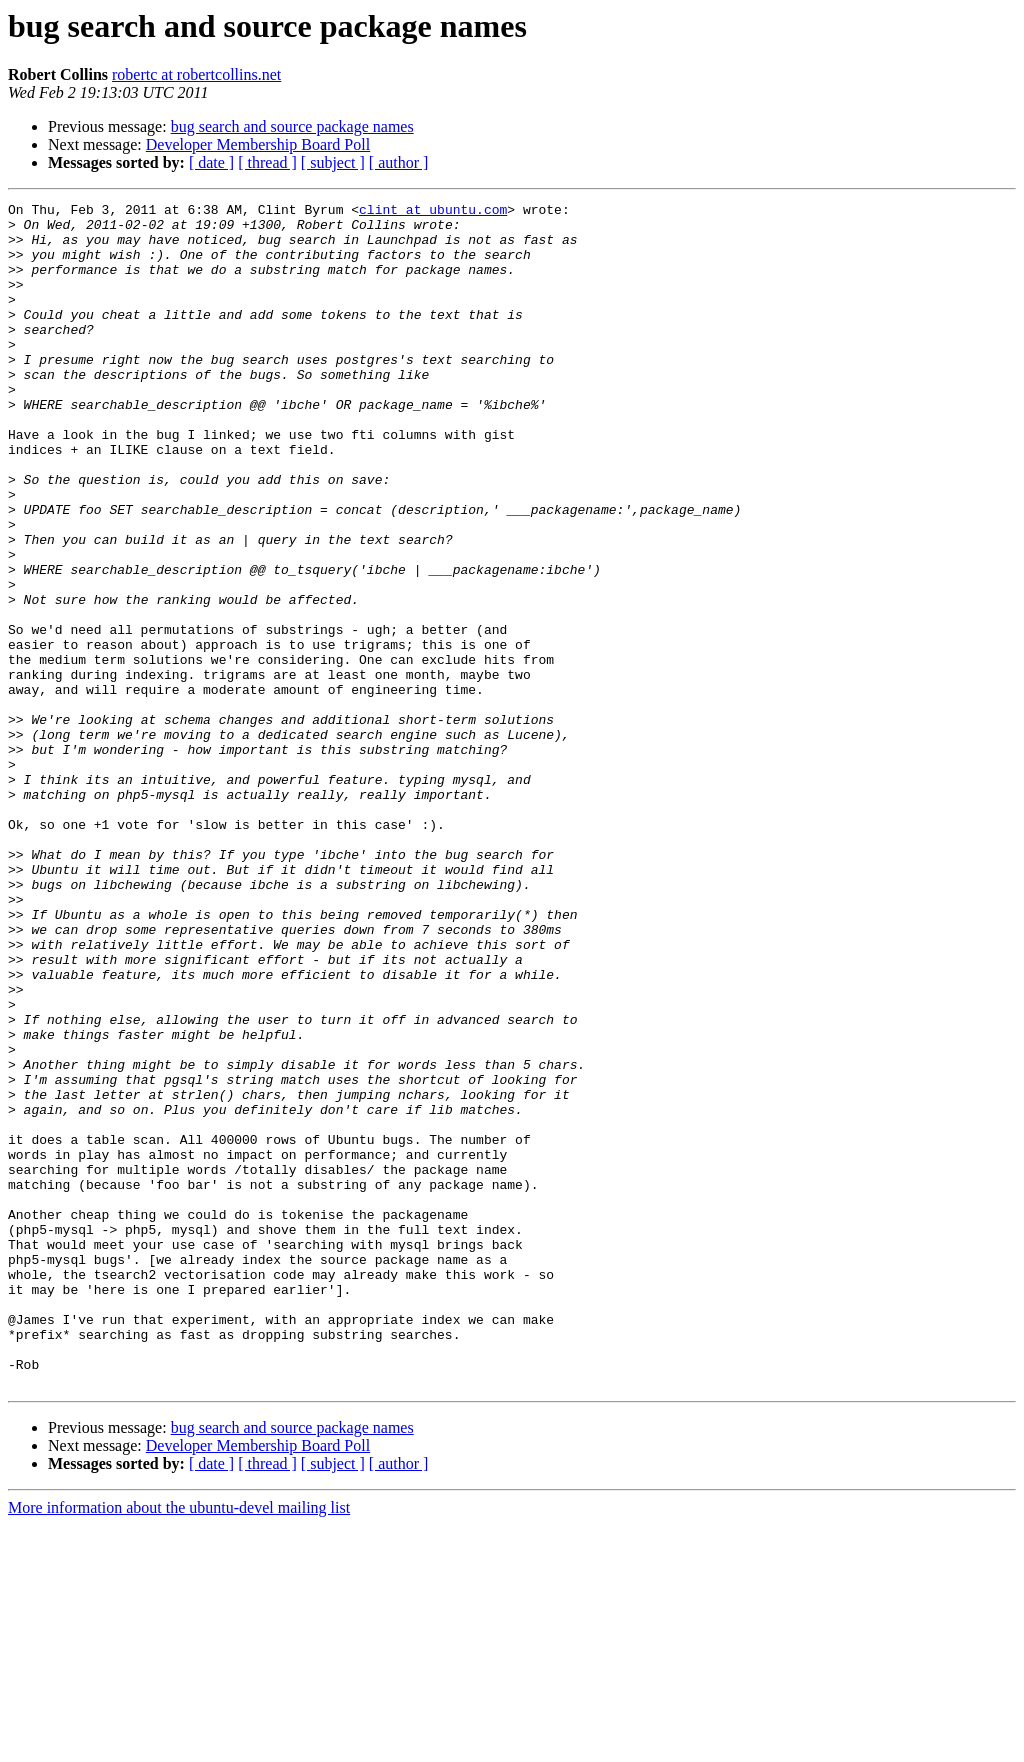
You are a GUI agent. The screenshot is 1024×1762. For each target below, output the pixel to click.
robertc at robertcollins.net (196, 74)
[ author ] (399, 162)
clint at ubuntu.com (433, 212)
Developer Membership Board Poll (258, 144)
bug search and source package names (292, 126)
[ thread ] (267, 162)
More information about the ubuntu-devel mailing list (179, 1744)
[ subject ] (333, 162)
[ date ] (211, 162)
